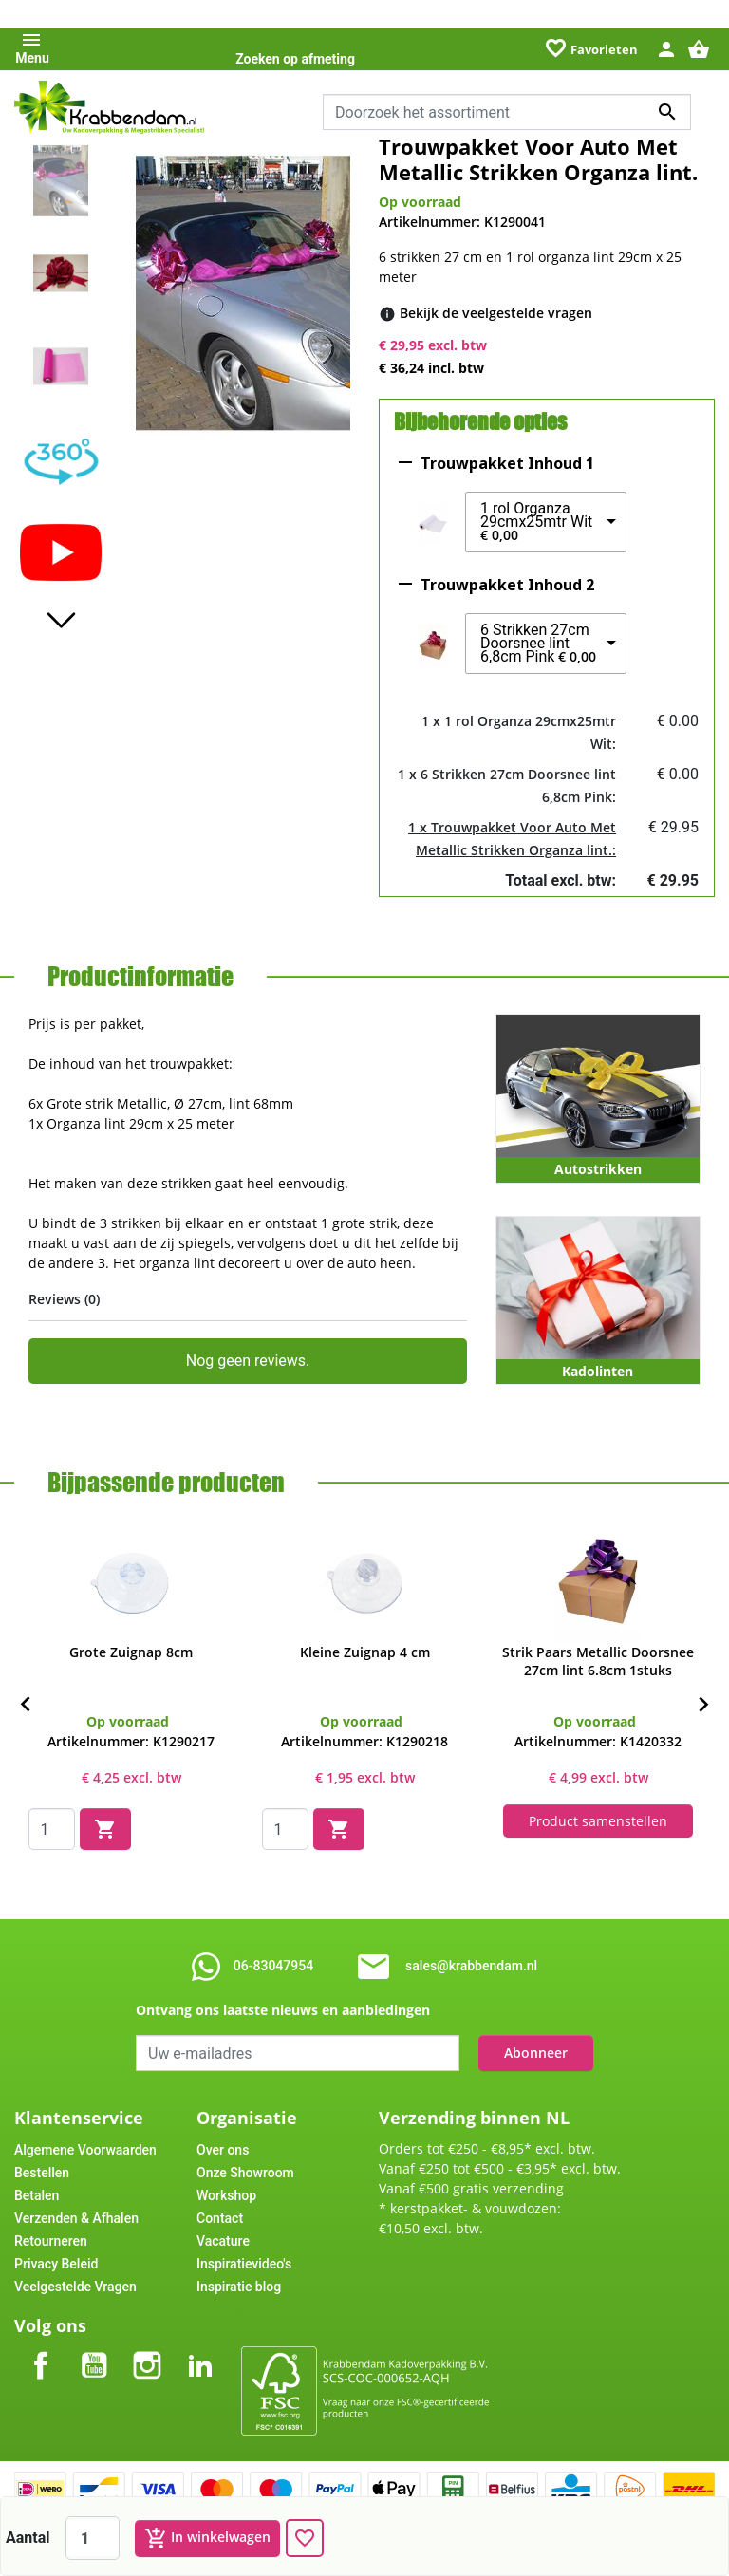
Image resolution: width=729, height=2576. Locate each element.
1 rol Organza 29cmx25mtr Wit (536, 522)
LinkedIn (200, 2349)
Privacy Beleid (56, 2263)
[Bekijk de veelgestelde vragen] (496, 313)
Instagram (147, 2349)
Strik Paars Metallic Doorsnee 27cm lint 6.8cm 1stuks (598, 1661)
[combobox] (507, 112)
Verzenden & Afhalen (76, 2218)
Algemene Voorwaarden (85, 2149)
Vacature (223, 2241)
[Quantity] (51, 1829)
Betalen (36, 2195)
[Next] (703, 1704)
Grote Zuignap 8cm (131, 1652)
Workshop (226, 2195)
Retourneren (50, 2241)
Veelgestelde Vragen (75, 2286)
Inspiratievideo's (243, 2263)
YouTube (94, 2349)
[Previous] (26, 1704)
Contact (219, 2218)
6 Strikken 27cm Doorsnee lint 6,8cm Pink (538, 643)
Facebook (41, 2349)
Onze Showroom (245, 2172)
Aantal (28, 2538)
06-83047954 (273, 1965)
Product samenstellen (598, 1821)
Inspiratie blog (238, 2286)
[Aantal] (92, 2538)
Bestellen (41, 2172)
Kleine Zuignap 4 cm (365, 1652)
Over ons (222, 2149)
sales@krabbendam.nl (471, 1965)
